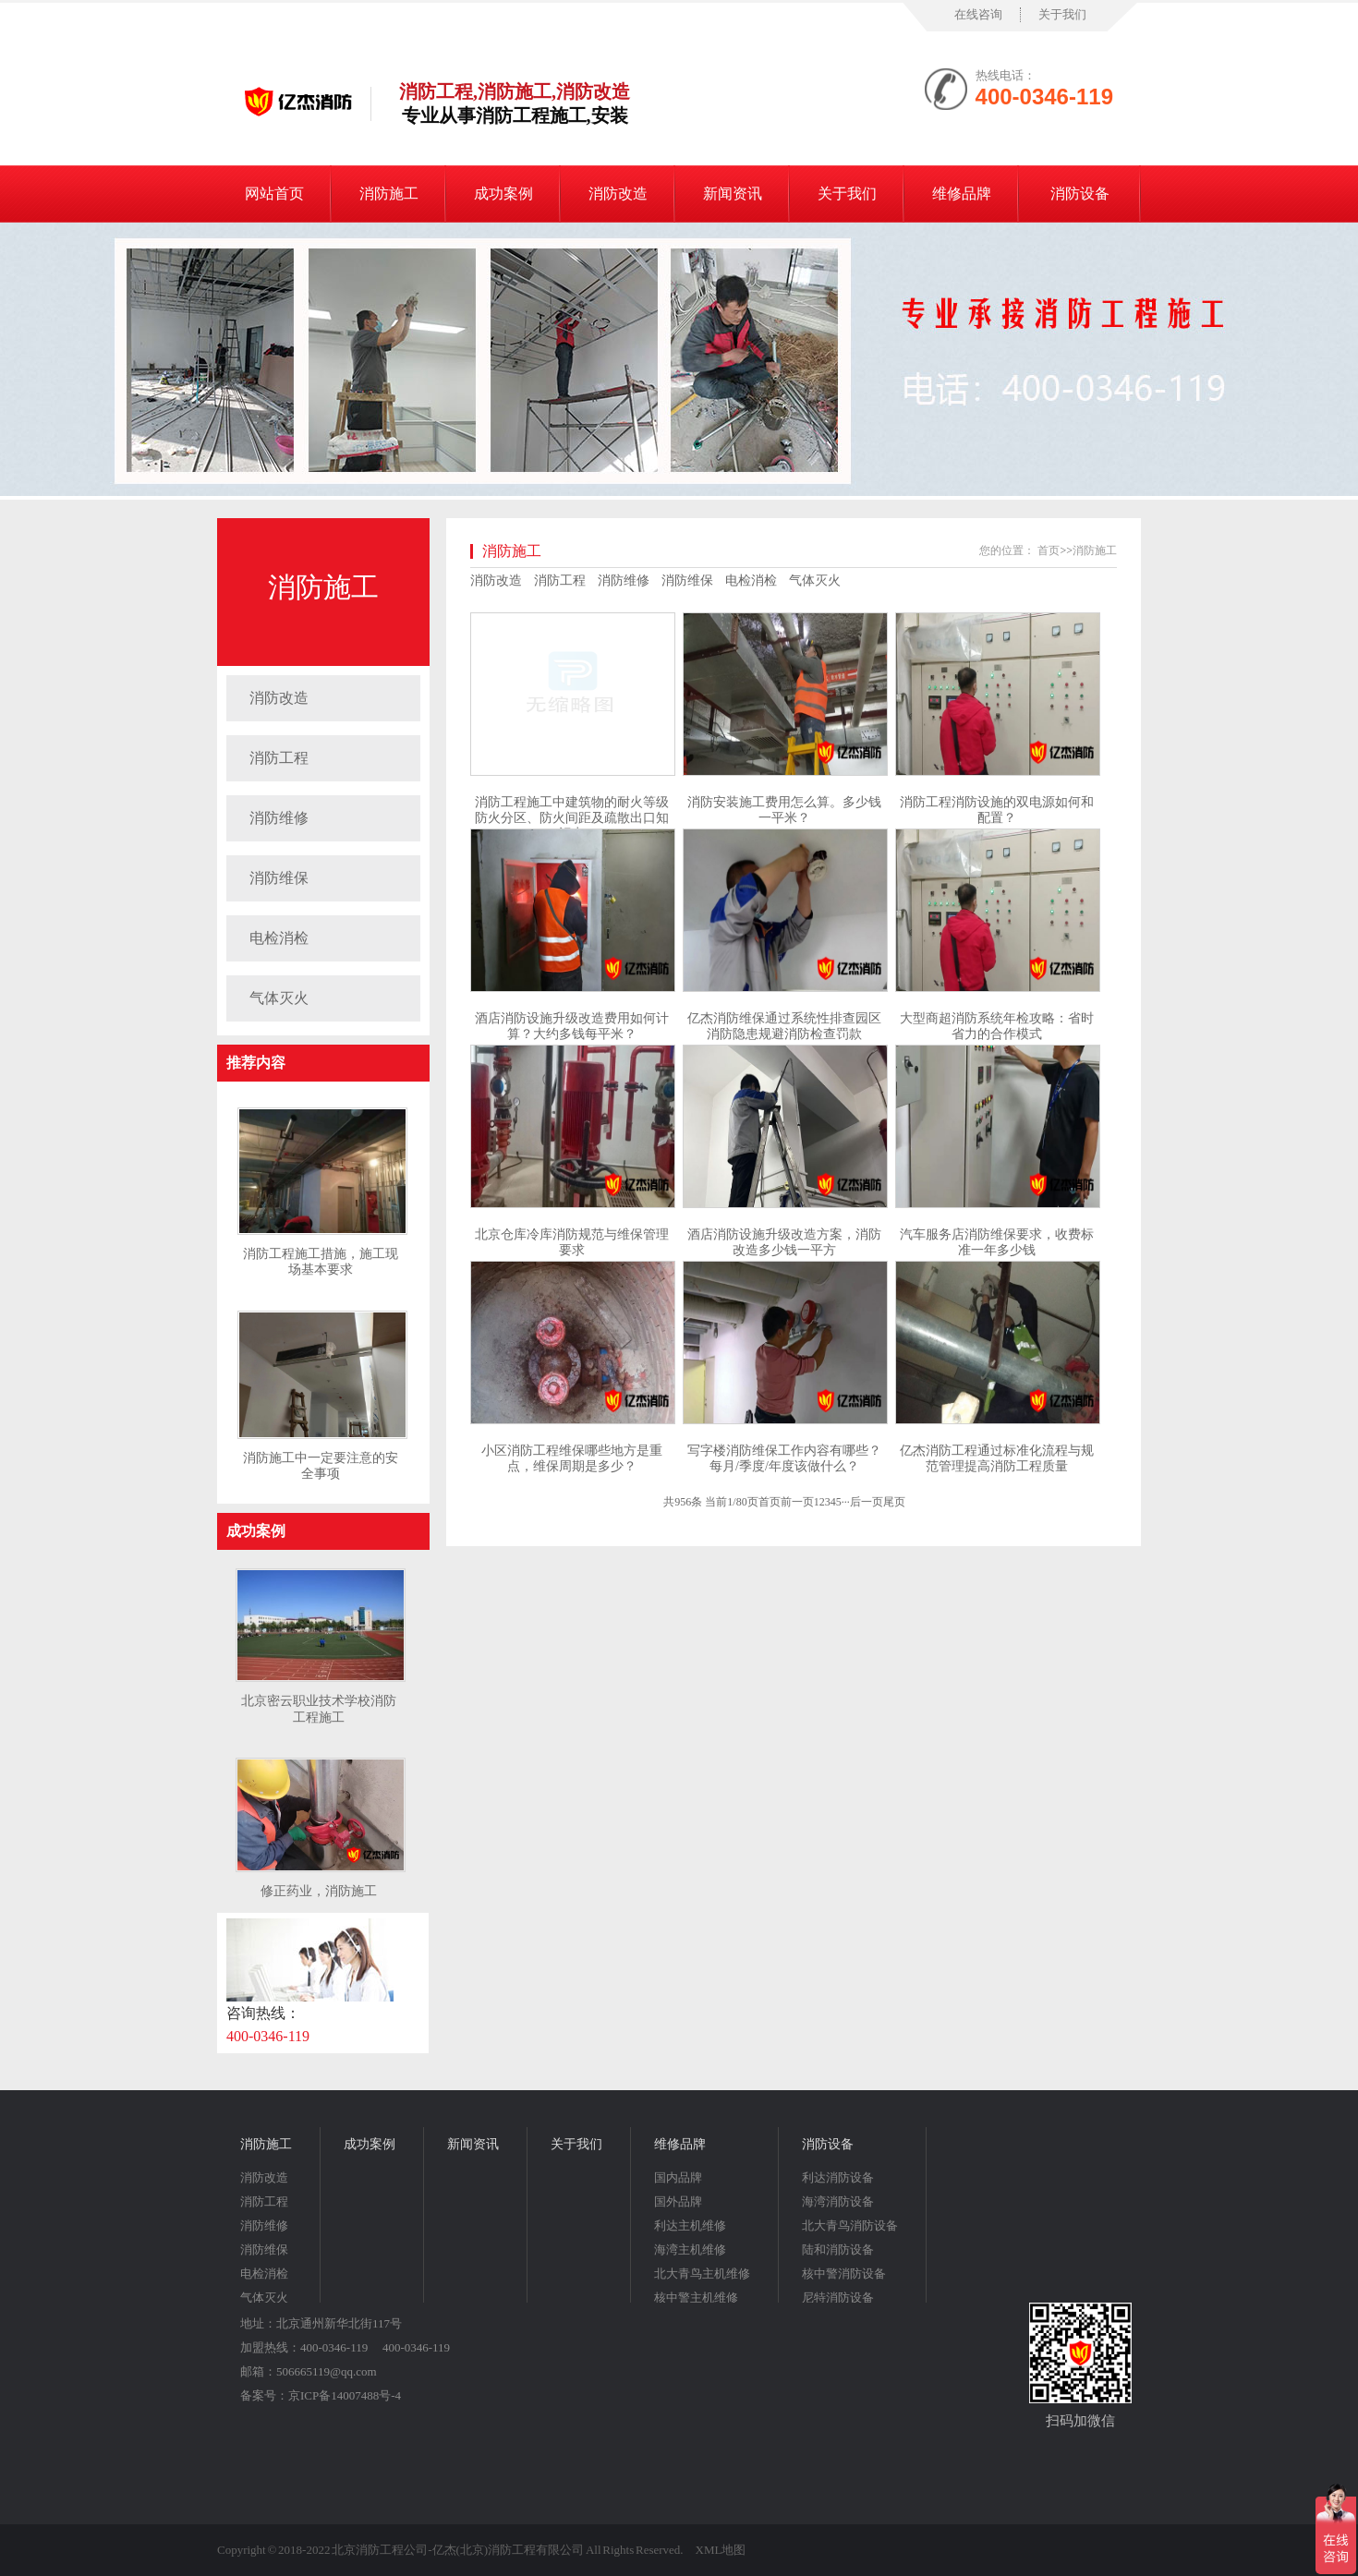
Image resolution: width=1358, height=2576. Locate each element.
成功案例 (503, 193)
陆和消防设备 (838, 2249)
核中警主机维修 (696, 2297)
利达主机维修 (690, 2225)
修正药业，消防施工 (319, 1891)
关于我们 (1062, 14)
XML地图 (721, 2550)
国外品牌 (678, 2201)
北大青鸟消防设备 (850, 2225)
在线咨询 (978, 14)
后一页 (866, 1501)
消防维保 (279, 878)
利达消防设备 (838, 2177)
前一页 (797, 1501)
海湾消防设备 (838, 2201)
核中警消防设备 (844, 2273)
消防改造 (618, 193)
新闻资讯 (732, 193)
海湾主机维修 (690, 2249)
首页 (1048, 550)
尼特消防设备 (838, 2297)
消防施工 (388, 193)
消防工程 (279, 758)
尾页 (894, 1501)
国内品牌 (678, 2177)
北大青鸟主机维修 (702, 2273)
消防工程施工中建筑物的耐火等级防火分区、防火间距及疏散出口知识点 (572, 818)
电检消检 (279, 938)
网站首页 (274, 193)
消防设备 (1079, 193)
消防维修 (279, 818)
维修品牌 (961, 193)
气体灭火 (279, 998)
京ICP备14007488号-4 (344, 2395)
